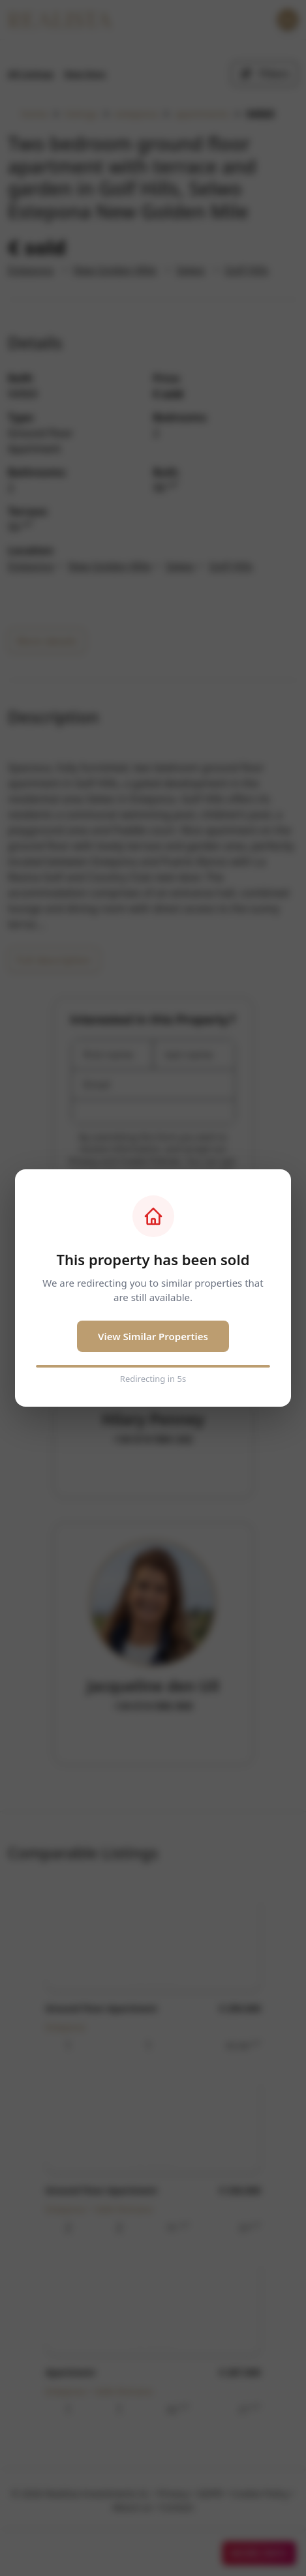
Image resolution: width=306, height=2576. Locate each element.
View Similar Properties (153, 1336)
